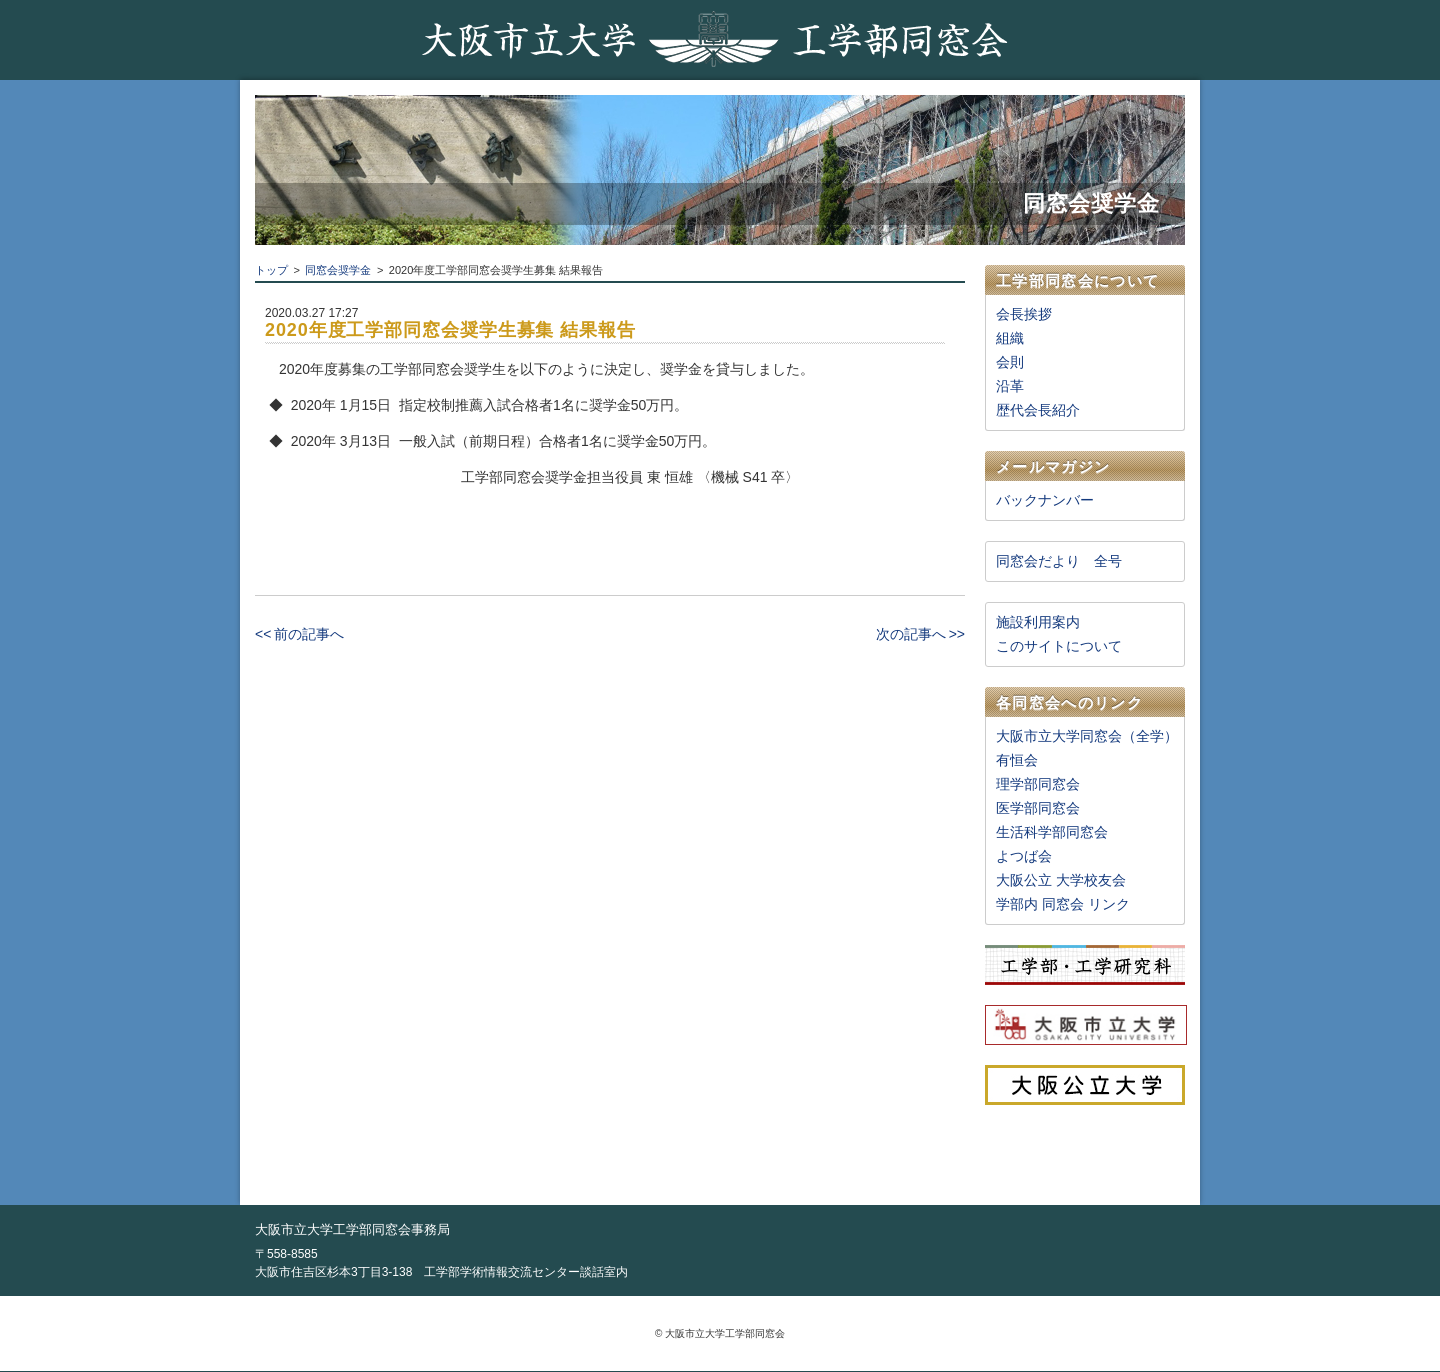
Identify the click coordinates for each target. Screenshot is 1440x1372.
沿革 (1010, 386)
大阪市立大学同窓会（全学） (1087, 736)
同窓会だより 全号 (1059, 561)
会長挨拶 (1024, 314)
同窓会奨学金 (338, 270)
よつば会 (1024, 856)
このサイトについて (1059, 646)
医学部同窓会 (1038, 808)
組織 (1010, 338)
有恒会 (1017, 760)
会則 (1010, 362)
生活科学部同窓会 (1052, 832)
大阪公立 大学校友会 (1061, 880)
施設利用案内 (1038, 622)
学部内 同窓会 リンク (1063, 904)
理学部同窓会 (1038, 784)
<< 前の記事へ (299, 634)
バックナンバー (1045, 500)
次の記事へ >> (920, 634)
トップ (271, 270)
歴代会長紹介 (1038, 410)
